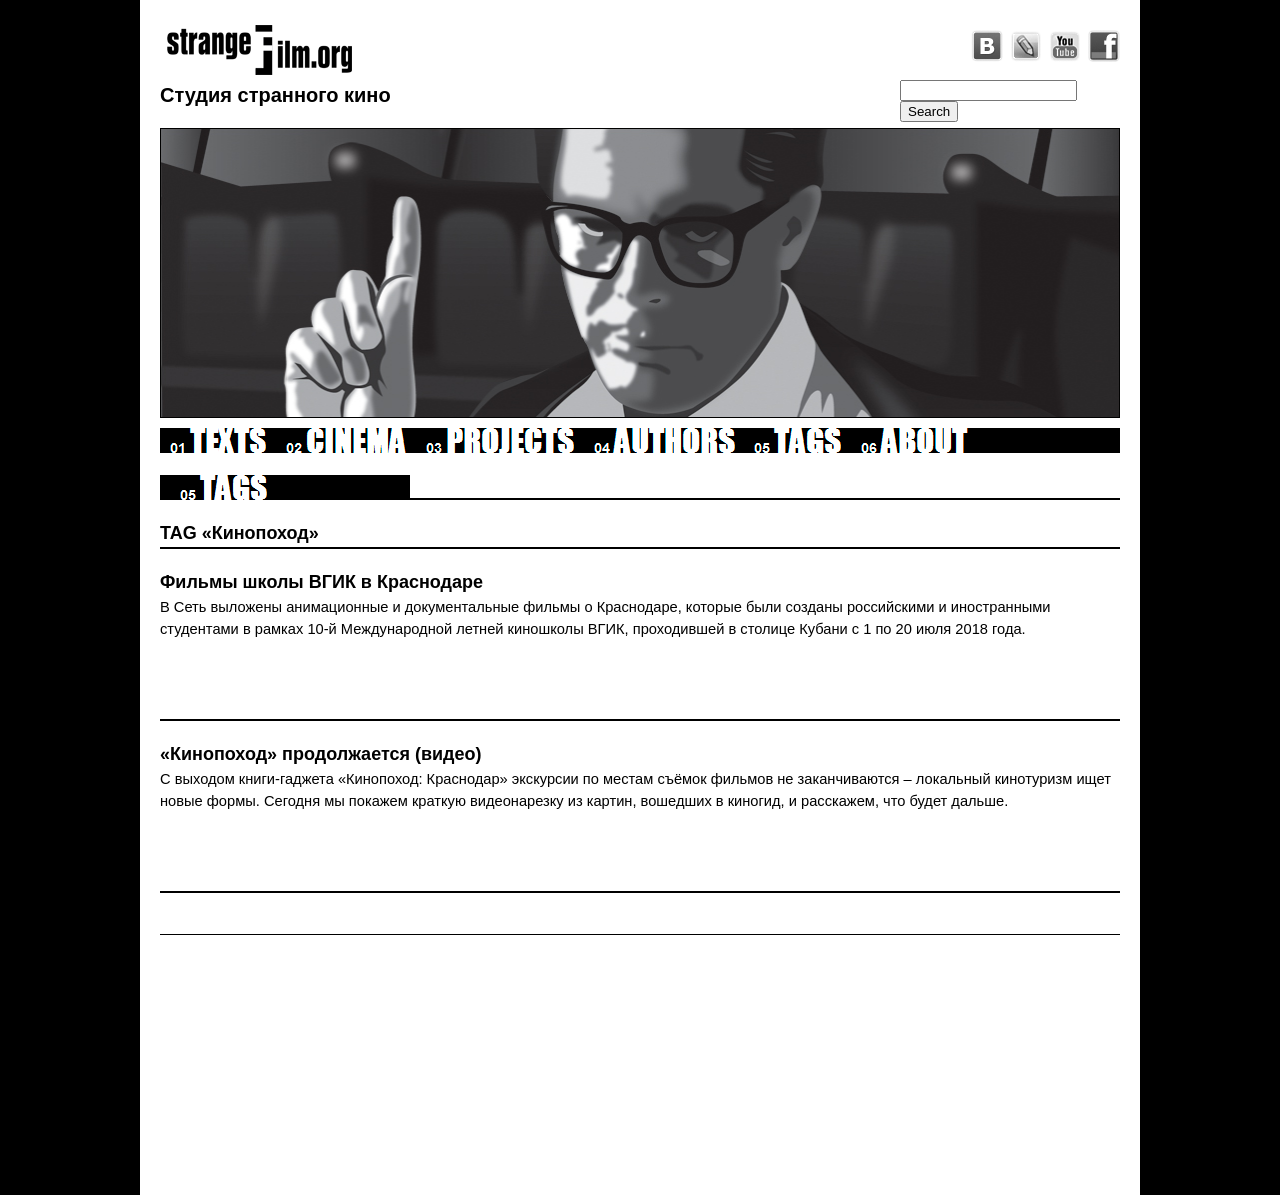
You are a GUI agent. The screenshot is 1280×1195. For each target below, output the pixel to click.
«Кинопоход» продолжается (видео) (321, 754)
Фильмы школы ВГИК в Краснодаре (321, 582)
